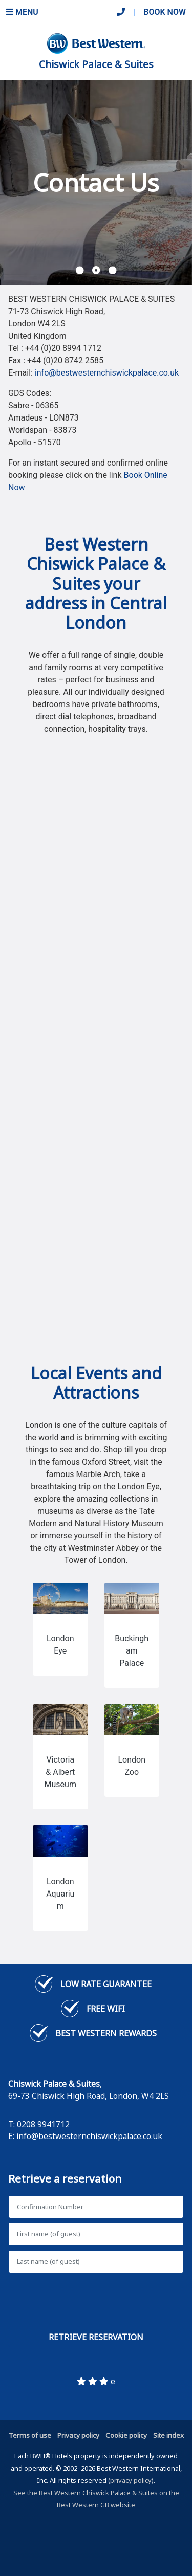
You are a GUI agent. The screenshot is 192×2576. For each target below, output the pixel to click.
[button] (80, 271)
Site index (168, 2435)
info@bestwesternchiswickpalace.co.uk (107, 373)
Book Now (164, 12)
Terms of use (30, 2435)
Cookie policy (126, 2435)
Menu (22, 12)
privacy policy (131, 2480)
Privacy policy (78, 2435)
